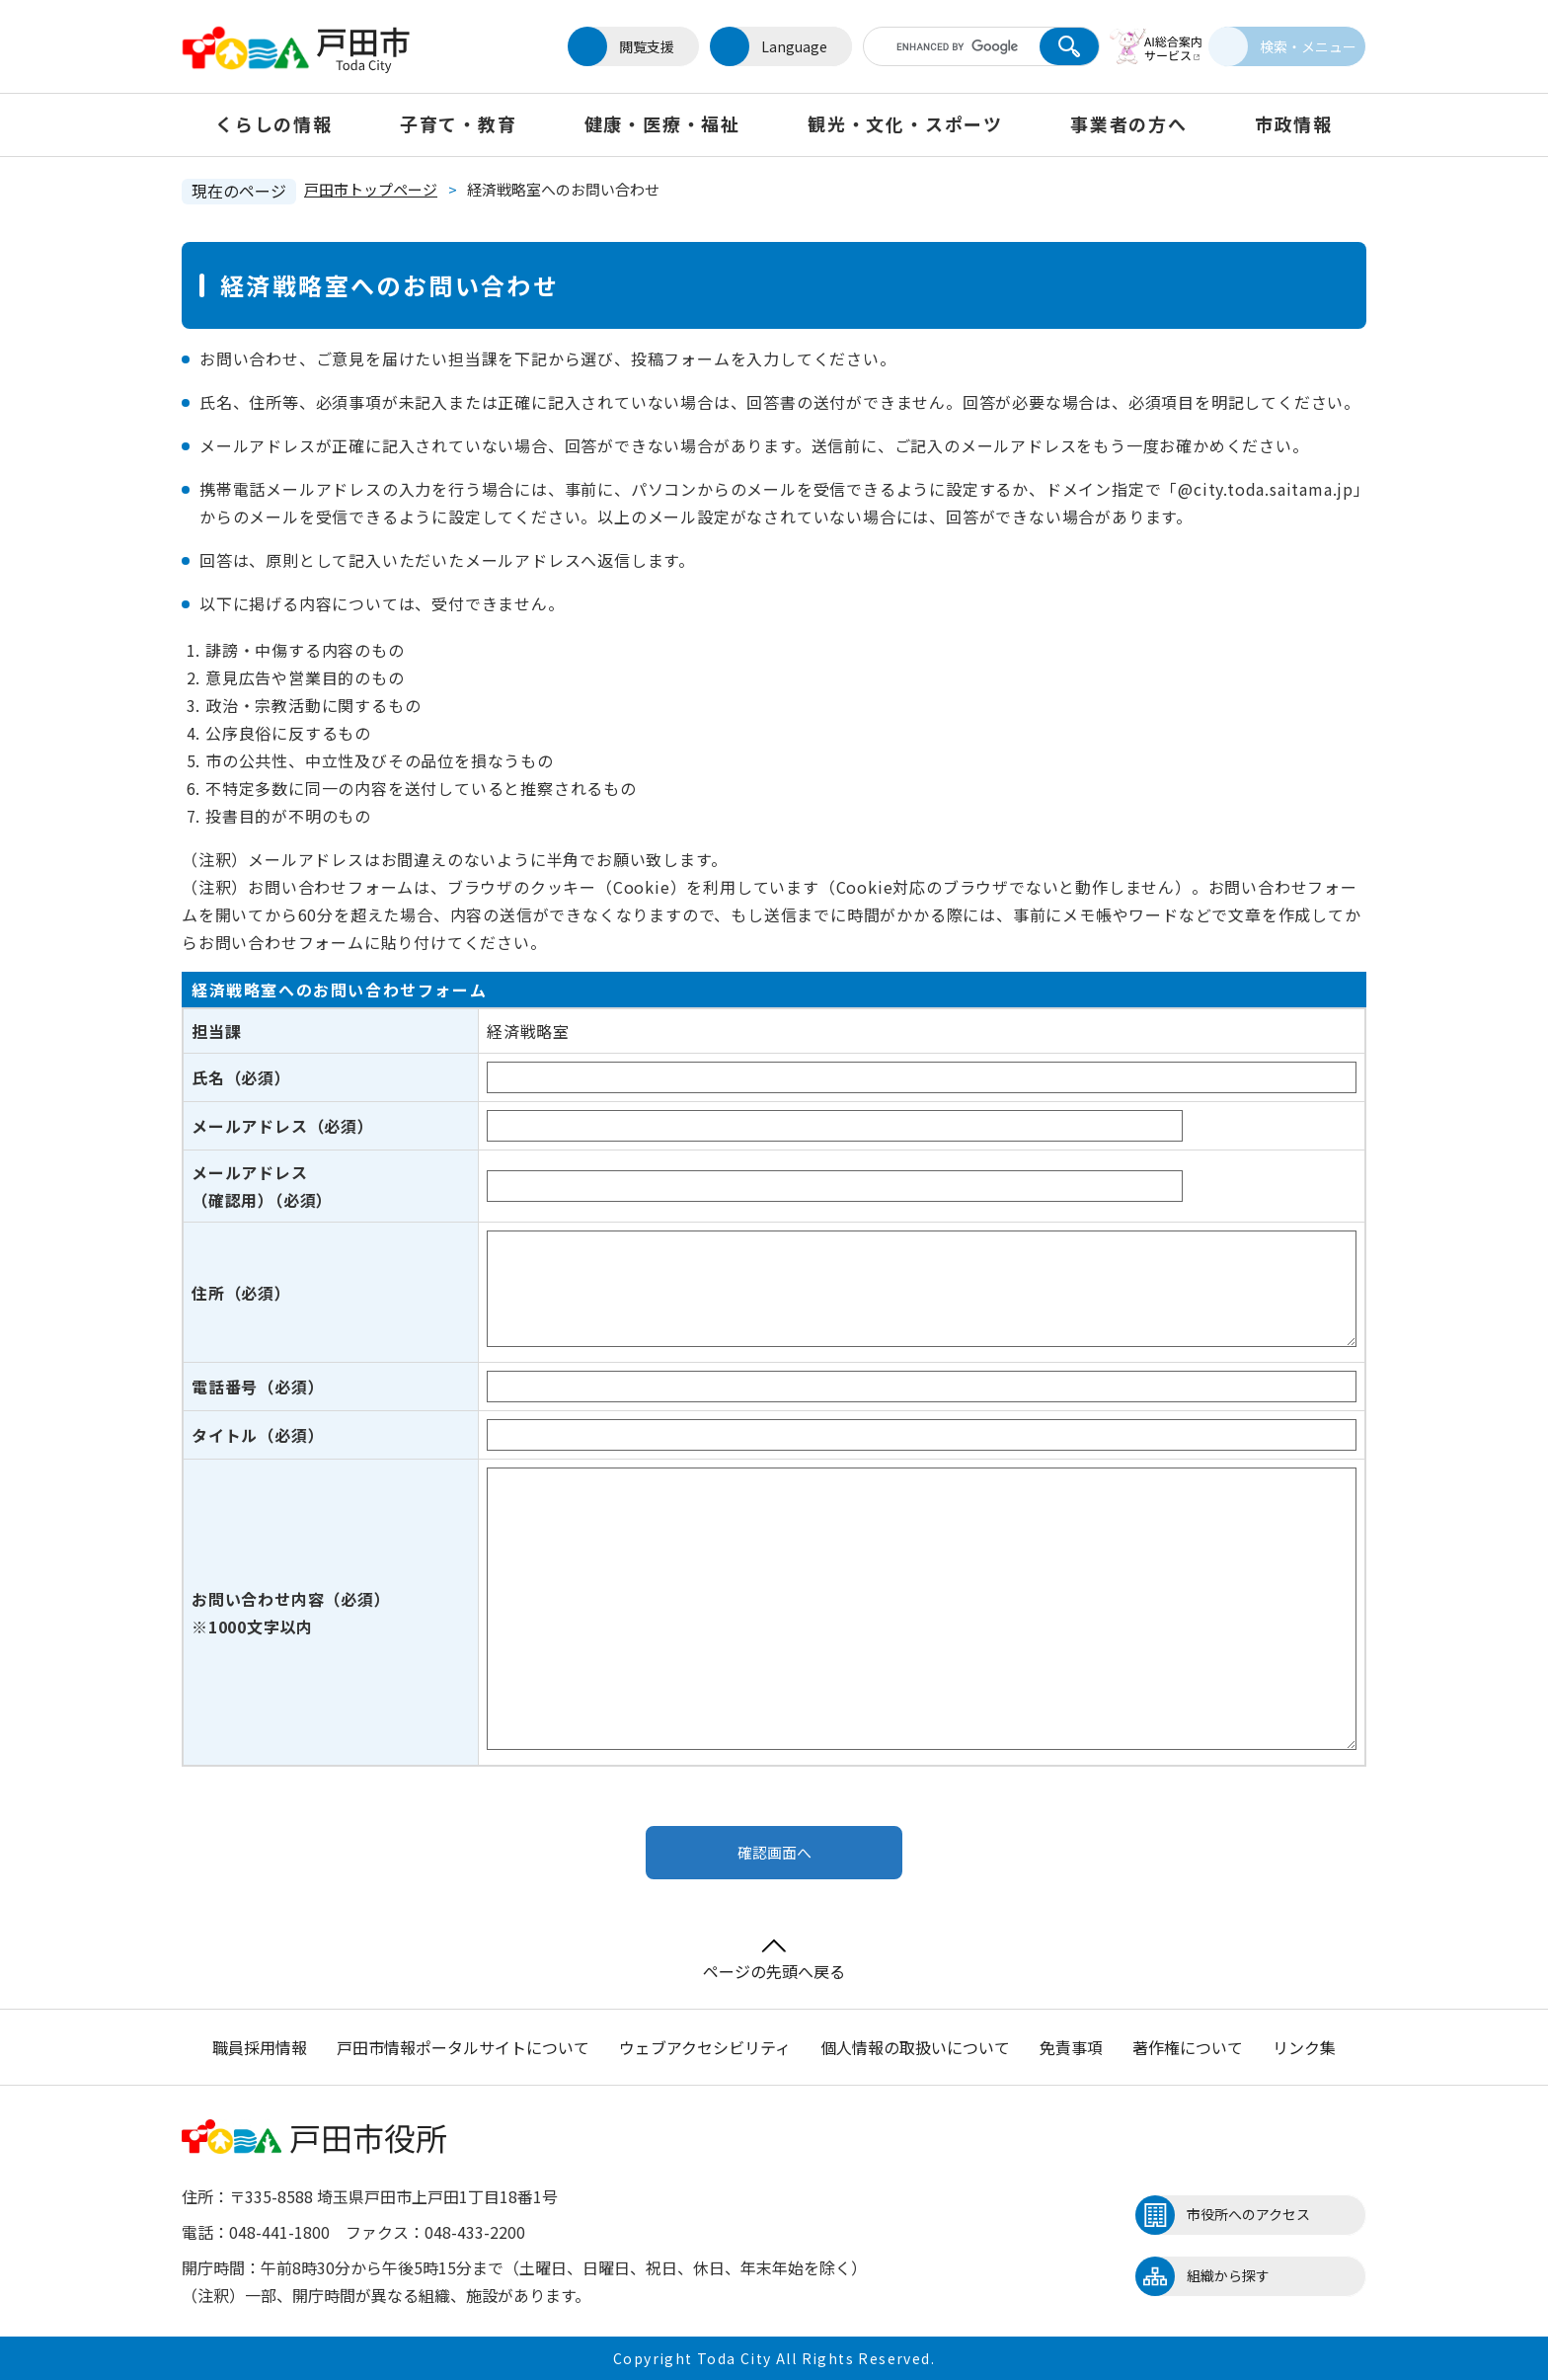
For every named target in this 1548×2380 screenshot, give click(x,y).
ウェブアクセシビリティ (705, 2047)
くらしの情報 (274, 123)
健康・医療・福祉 (662, 123)
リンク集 (1304, 2047)
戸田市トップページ (370, 189)
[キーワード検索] (935, 46)
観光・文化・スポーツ (905, 123)
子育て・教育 (458, 123)
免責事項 (1071, 2047)
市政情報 (1294, 123)
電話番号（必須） (258, 1386)
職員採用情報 (259, 2047)
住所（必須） (241, 1293)
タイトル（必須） (258, 1435)
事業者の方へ (1129, 123)
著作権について (1187, 2047)
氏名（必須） (241, 1077)
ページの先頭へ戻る (774, 1961)
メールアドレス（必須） (283, 1126)
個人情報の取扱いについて (915, 2047)
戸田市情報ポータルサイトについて (463, 2047)
